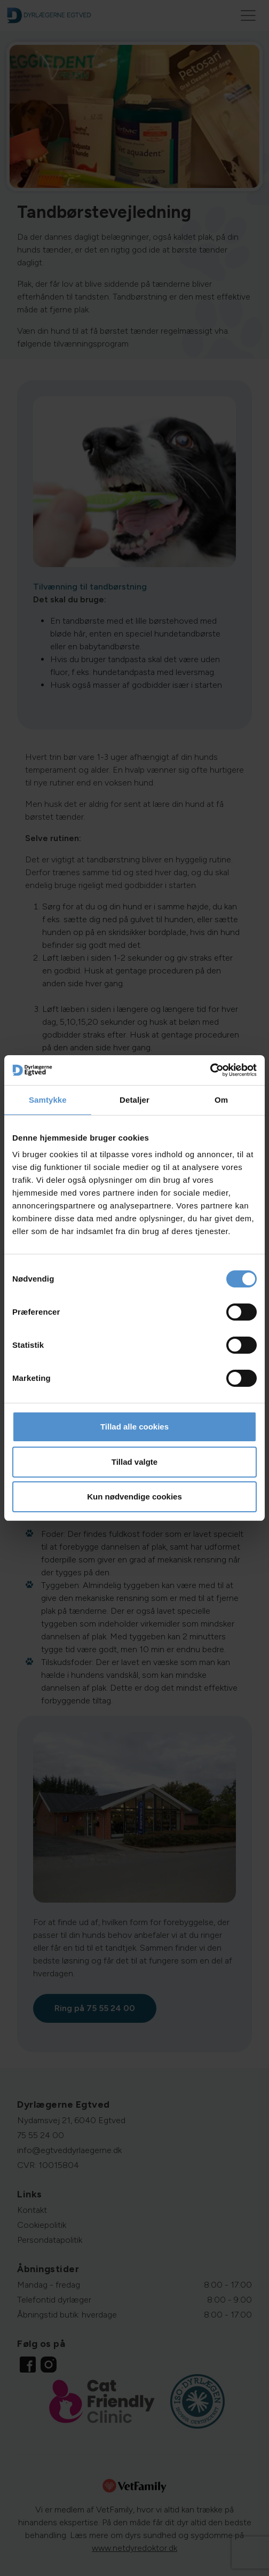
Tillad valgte (134, 1461)
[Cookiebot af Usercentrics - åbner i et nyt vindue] (210, 1070)
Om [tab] (221, 1099)
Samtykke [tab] (48, 1099)
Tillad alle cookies (134, 1426)
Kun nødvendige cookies (134, 1496)
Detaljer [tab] (134, 1099)
